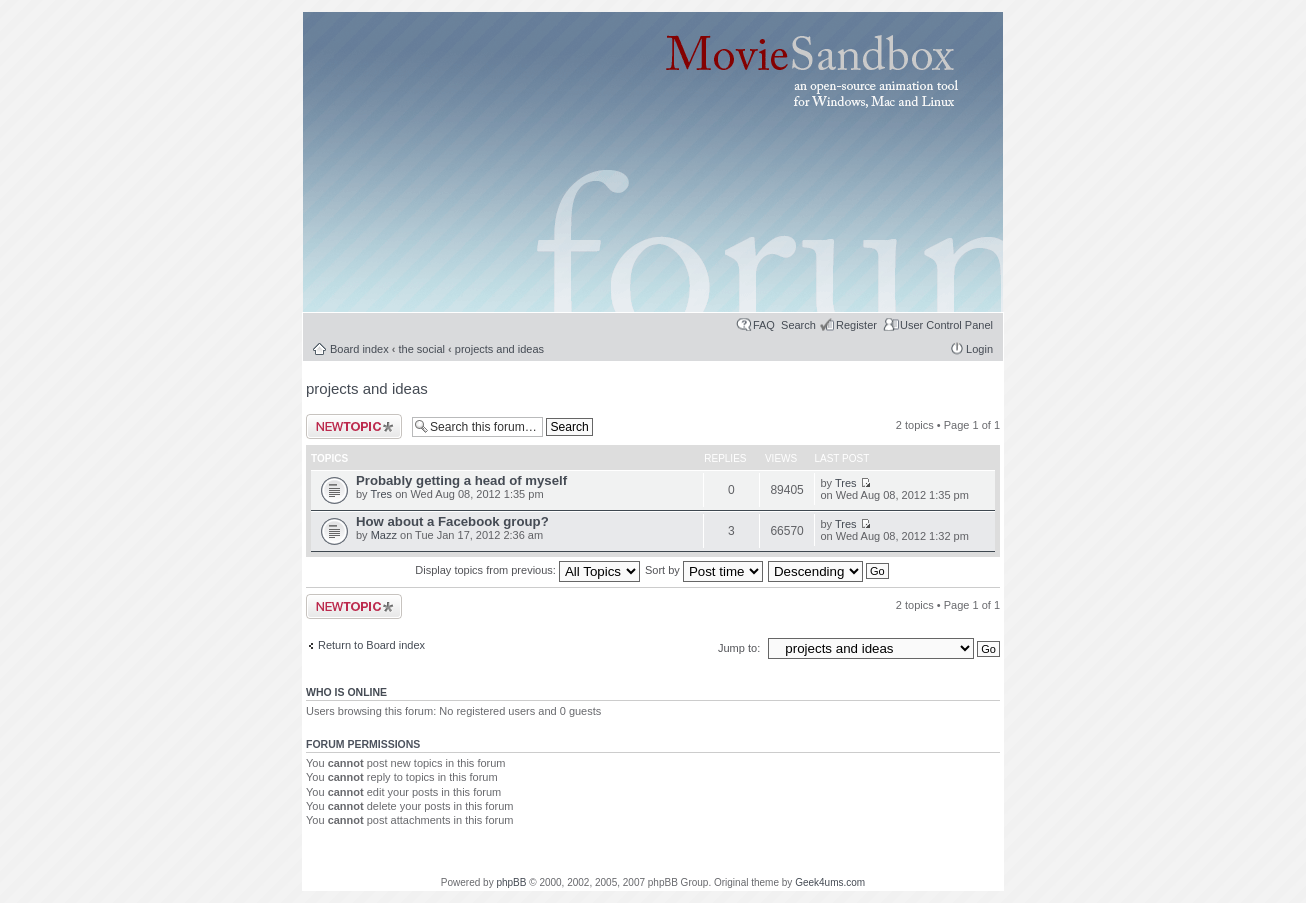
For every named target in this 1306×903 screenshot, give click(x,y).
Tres (381, 494)
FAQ (764, 325)
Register (856, 325)
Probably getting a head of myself (461, 480)
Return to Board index (371, 645)
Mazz (384, 535)
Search (798, 325)
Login (979, 349)
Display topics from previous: (527, 570)
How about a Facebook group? (452, 521)
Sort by (704, 570)
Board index (359, 349)
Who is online (346, 692)
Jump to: (740, 648)
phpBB (511, 882)
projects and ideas (499, 349)
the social (422, 349)
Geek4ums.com (830, 882)
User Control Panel (946, 325)
